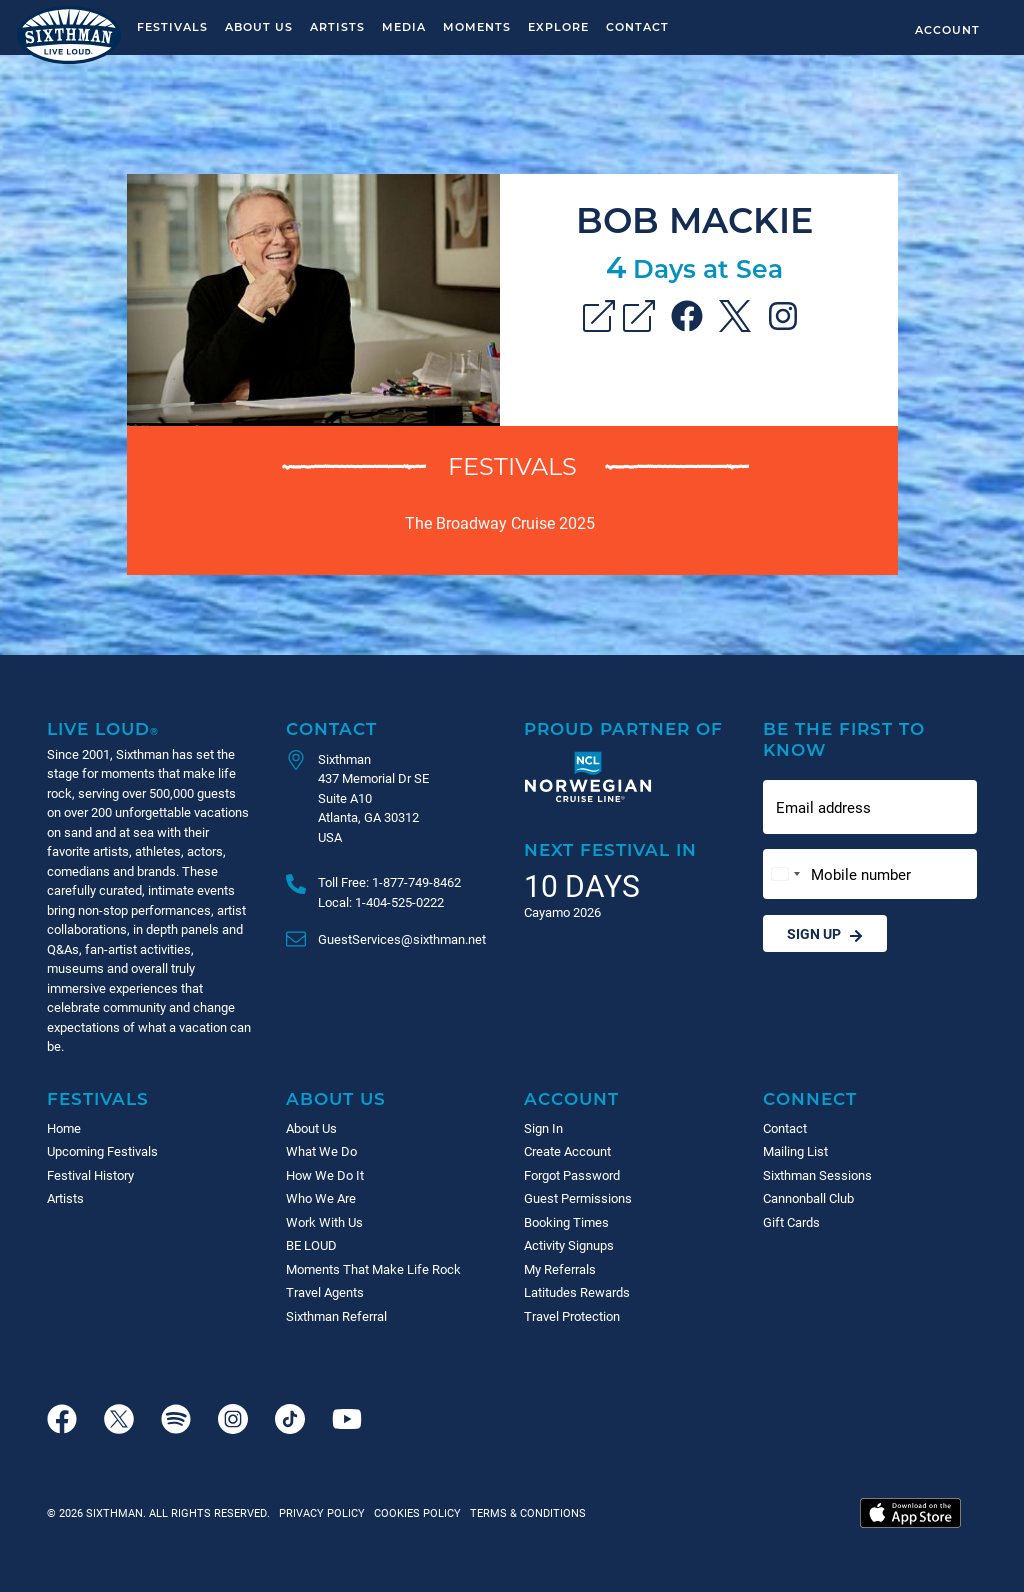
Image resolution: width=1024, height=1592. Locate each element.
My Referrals (560, 1269)
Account (947, 29)
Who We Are (321, 1198)
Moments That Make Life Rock (373, 1269)
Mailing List (795, 1151)
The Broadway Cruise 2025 (500, 522)
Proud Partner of (623, 728)
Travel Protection (572, 1316)
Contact (637, 26)
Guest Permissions (578, 1198)
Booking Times (566, 1222)
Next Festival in (610, 849)
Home (64, 1128)
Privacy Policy (322, 1512)
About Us (259, 26)
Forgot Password (572, 1175)
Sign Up (825, 933)
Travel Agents (325, 1292)
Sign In (543, 1128)
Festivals (172, 26)
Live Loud (103, 728)
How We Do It (325, 1175)
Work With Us (324, 1222)
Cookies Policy (414, 1512)
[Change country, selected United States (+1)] (785, 874)
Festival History (90, 1175)
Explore (558, 26)
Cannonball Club (808, 1198)
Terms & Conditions (525, 1512)
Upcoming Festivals (102, 1151)
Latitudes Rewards (577, 1292)
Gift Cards (791, 1222)
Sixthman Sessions (817, 1175)
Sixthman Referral (336, 1316)
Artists (337, 26)
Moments (477, 26)
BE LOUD (311, 1245)
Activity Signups (569, 1245)
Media (404, 26)
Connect (810, 1098)
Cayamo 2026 (562, 912)
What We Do (321, 1151)
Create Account (567, 1151)
